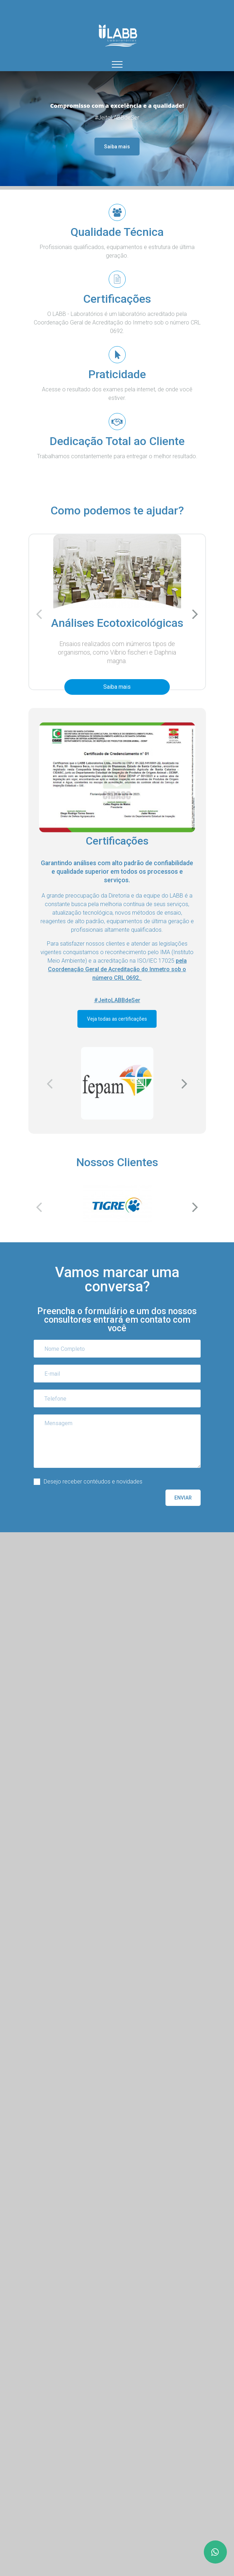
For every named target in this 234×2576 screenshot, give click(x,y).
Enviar (183, 1498)
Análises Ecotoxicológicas (117, 623)
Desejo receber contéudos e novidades (93, 1481)
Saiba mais (117, 146)
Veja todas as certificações (117, 1019)
